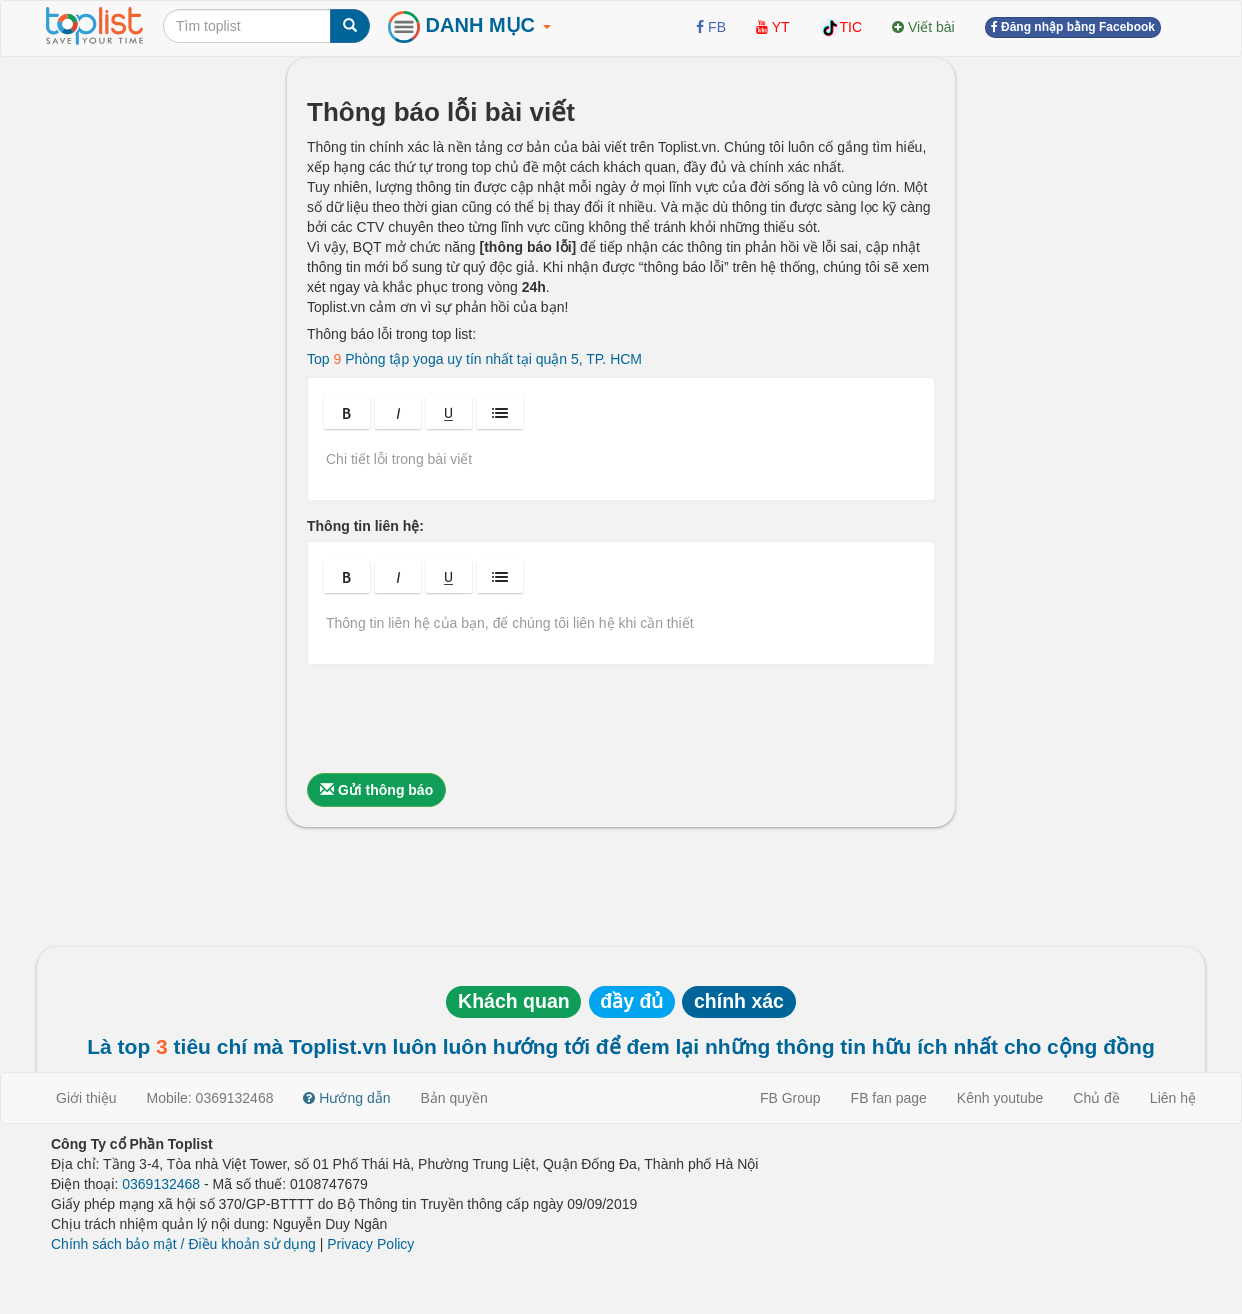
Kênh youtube (1000, 1098)
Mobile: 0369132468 (210, 1098)
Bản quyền (454, 1098)
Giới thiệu (86, 1098)
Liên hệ (1173, 1098)
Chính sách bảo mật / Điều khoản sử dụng (183, 1244)
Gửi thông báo (376, 790)
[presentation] (459, 719)
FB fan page (889, 1098)
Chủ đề (1096, 1098)
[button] (347, 412)
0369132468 (161, 1184)
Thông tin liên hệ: (365, 526)
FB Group (790, 1098)
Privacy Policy (370, 1244)
